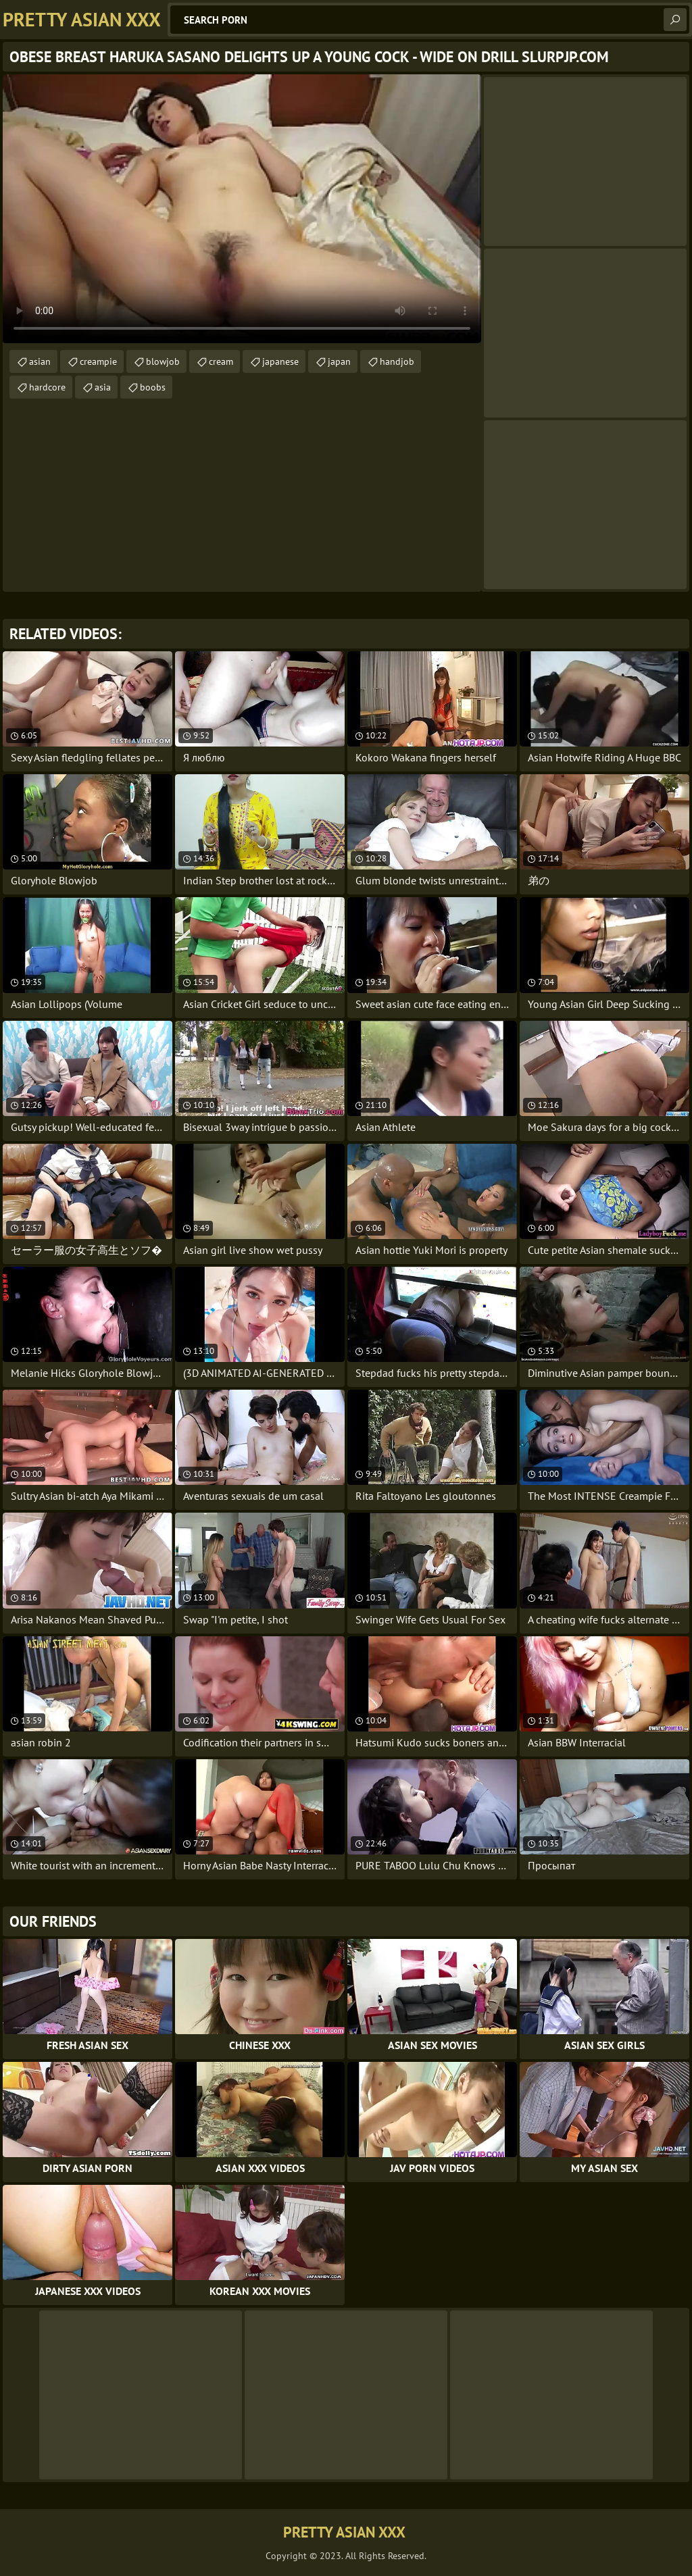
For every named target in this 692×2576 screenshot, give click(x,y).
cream (221, 361)
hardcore (47, 387)
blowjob (163, 361)
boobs (153, 387)
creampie (98, 361)
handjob (397, 361)
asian (40, 361)
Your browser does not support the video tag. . (242, 208)
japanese (280, 361)
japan (339, 361)
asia (103, 387)
